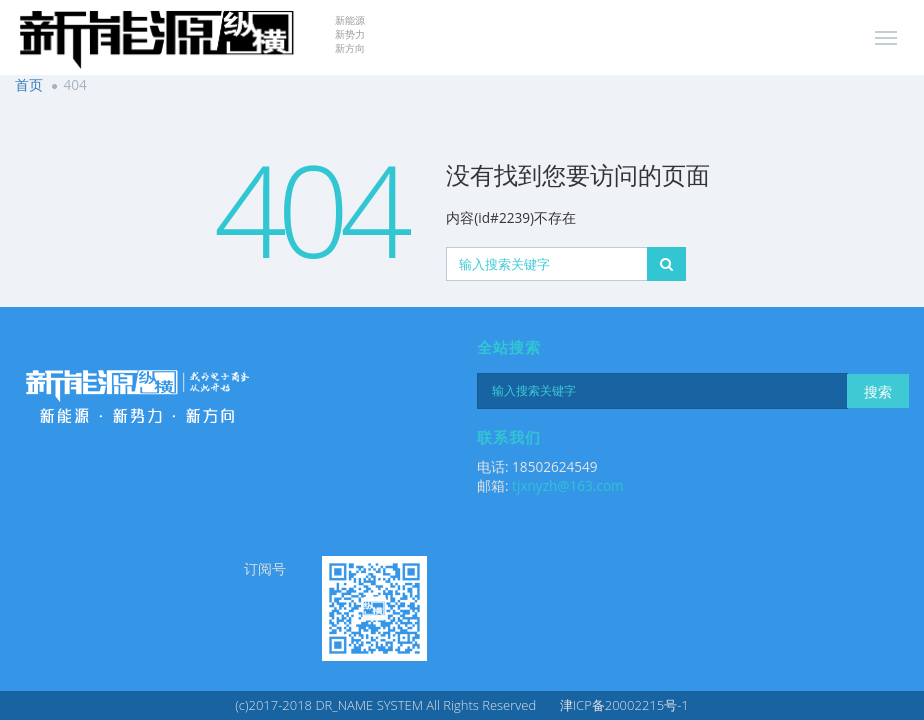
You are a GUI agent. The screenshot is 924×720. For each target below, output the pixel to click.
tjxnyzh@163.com (568, 485)
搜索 (878, 391)
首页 (29, 84)
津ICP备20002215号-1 (624, 705)
